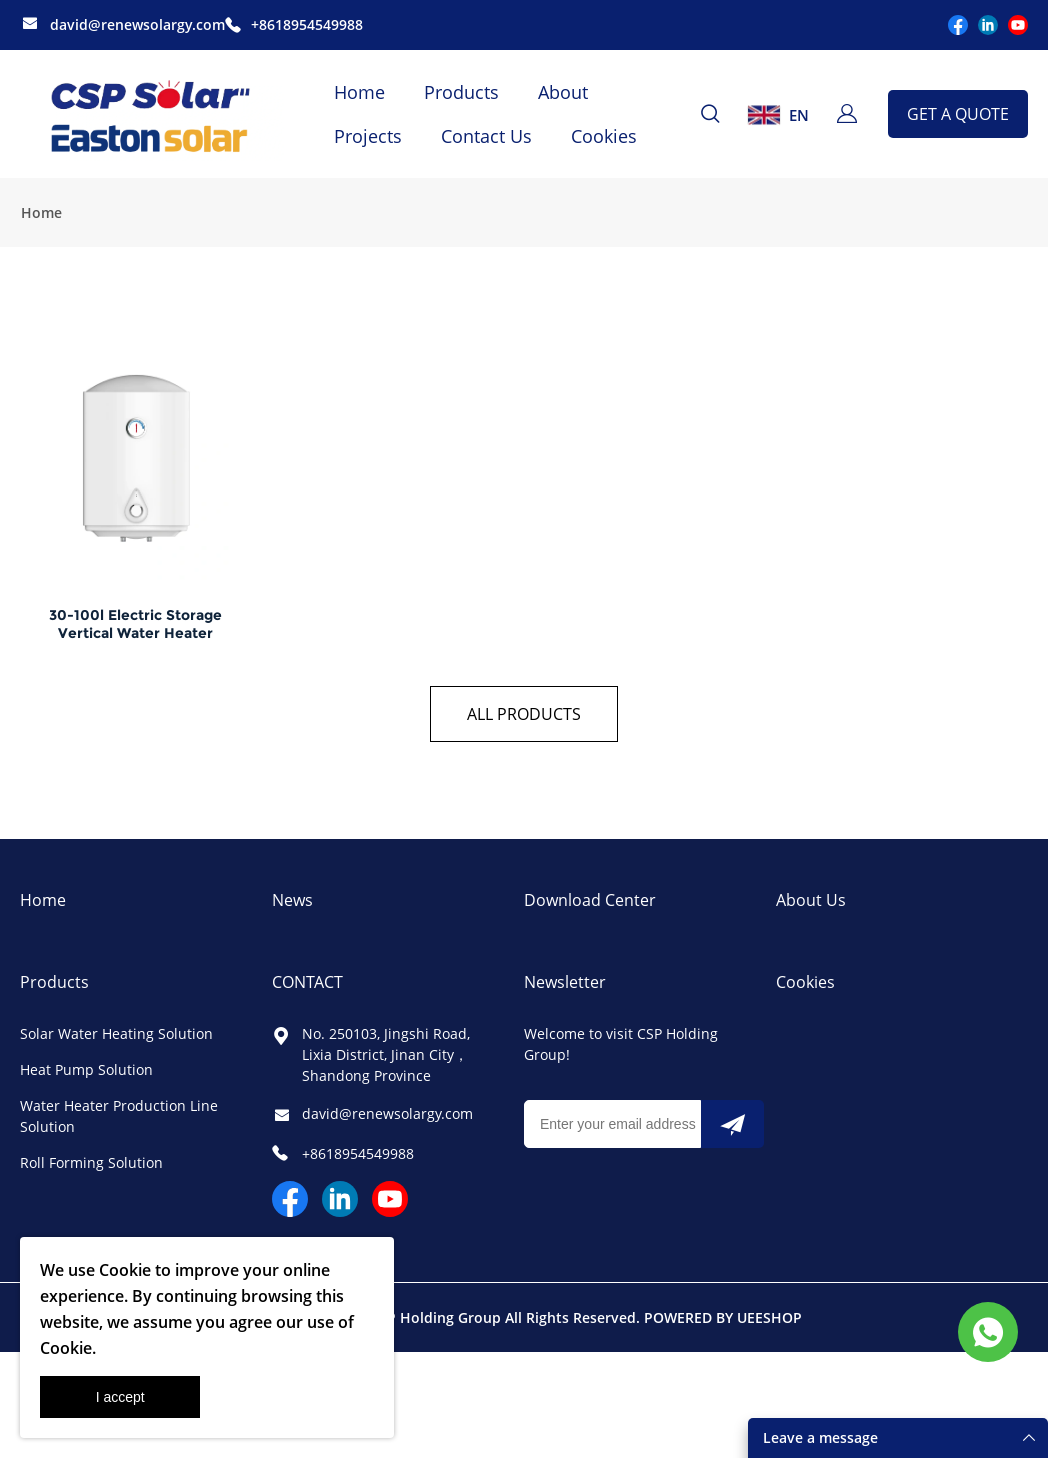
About (563, 92)
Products (461, 92)
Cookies (604, 136)
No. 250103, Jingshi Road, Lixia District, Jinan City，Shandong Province (386, 1060)
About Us (811, 906)
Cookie (125, 1270)
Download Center (590, 906)
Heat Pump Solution (86, 1075)
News (292, 906)
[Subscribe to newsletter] (732, 1130)
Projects (368, 136)
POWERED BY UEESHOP (723, 1323)
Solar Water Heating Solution (116, 1039)
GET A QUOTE (958, 114)
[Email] (612, 1130)
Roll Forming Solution (91, 1168)
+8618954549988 (307, 24)
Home (359, 92)
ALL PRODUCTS (524, 720)
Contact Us (486, 136)
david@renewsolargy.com (137, 24)
